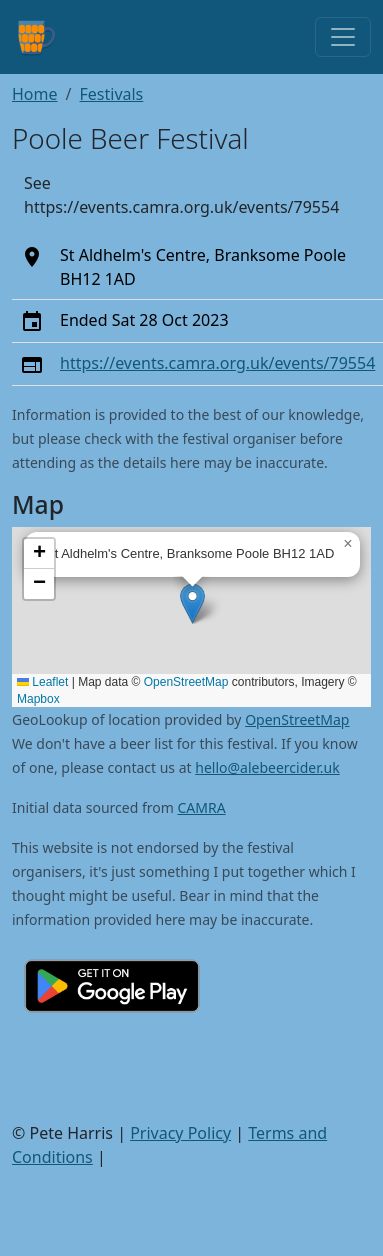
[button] (192, 603)
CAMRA (202, 807)
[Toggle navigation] (343, 37)
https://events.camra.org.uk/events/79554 (217, 363)
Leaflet (42, 682)
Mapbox (38, 699)
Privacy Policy (180, 1133)
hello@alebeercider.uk (267, 767)
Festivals (111, 94)
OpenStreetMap (186, 682)
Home (35, 94)
